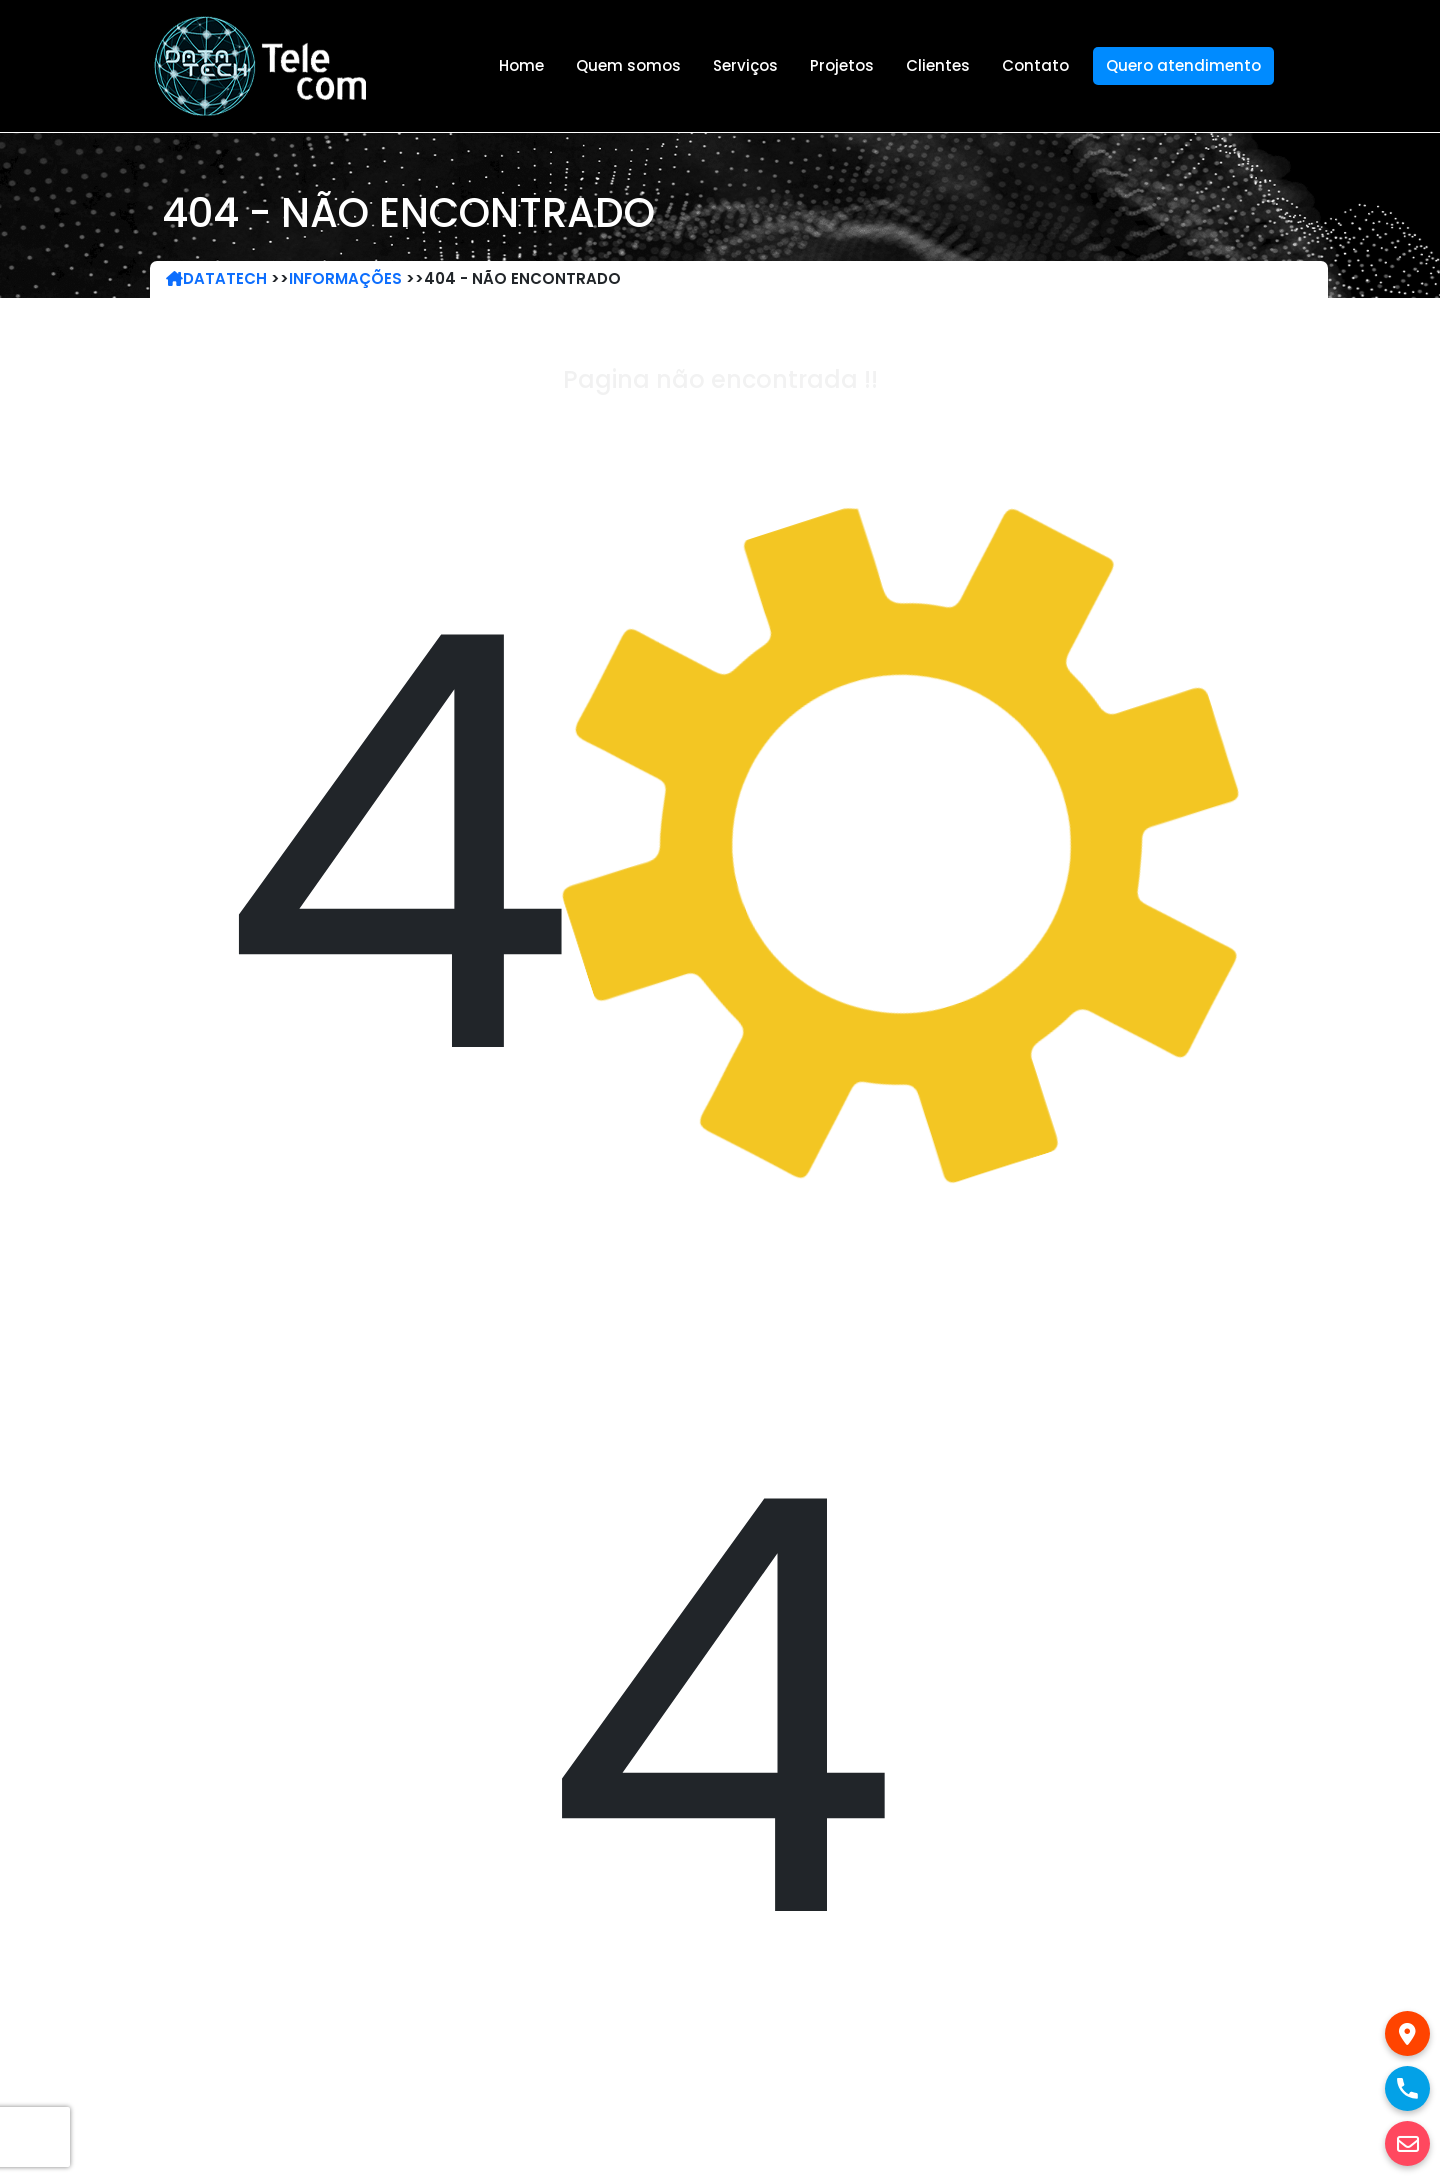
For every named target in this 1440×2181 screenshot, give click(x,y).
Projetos (842, 65)
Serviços (745, 65)
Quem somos (628, 65)
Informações (345, 278)
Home (521, 65)
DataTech (216, 278)
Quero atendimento (1183, 65)
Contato (1035, 65)
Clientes (938, 65)
